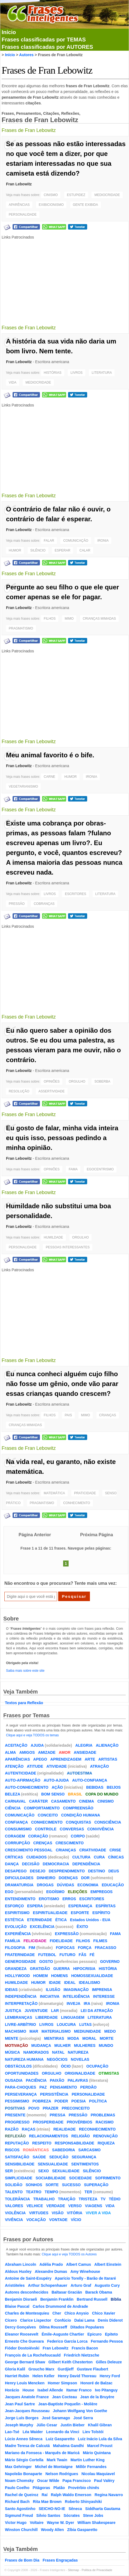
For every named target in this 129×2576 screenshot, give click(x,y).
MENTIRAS (54, 2038)
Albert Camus (78, 2264)
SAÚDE (39, 2157)
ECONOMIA (87, 1885)
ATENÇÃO (14, 1766)
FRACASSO (105, 1947)
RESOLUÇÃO (19, 1091)
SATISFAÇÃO (17, 2157)
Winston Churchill (21, 2529)
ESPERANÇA (80, 1906)
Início (9, 32)
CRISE (115, 1850)
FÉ (92, 1955)
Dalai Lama (84, 2320)
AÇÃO (57, 1787)
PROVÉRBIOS (79, 2122)
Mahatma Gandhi (68, 2446)
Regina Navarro (109, 2495)
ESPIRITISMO (17, 1913)
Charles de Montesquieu (27, 2313)
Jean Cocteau (64, 2397)
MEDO (110, 2031)
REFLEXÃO (15, 2136)
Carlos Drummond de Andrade (60, 2306)
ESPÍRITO (101, 1913)
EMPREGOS (101, 1892)
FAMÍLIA (12, 1941)
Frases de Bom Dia (22, 2560)
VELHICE (35, 2206)
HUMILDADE (53, 1237)
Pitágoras (41, 2487)
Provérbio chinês (83, 2487)
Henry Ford (109, 2376)
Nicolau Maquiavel (98, 2474)
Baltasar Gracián (67, 2292)
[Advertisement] (66, 279)
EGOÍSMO (55, 1892)
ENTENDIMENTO (20, 1899)
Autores (26, 55)
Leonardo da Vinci (62, 2432)
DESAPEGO (16, 1871)
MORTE (107, 2038)
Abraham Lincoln (20, 2264)
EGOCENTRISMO (100, 1169)
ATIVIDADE (56, 1766)
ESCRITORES (75, 894)
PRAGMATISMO (21, 628)
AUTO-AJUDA (56, 1780)
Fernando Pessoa (107, 2341)
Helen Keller (44, 2376)
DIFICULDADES (19, 1878)
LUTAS (85, 2024)
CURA (99, 1857)
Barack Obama (98, 2292)
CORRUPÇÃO (17, 1843)
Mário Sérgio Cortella (24, 2460)
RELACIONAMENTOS (48, 2136)
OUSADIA (14, 2080)
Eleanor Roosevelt (21, 2334)
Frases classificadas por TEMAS (44, 40)
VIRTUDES (38, 2213)
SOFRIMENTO (108, 2178)
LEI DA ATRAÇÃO (97, 2010)
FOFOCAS (65, 1947)
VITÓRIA (75, 2213)
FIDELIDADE (61, 1941)
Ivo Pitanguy (106, 2390)
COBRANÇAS (44, 904)
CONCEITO (48, 1815)
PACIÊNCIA (36, 2080)
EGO (9, 1892)
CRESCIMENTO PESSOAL (28, 1850)
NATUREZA (78, 2052)
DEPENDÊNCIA (86, 1864)
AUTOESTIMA (79, 1773)
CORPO (78, 1836)
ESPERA (35, 1906)
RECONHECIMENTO (97, 2129)
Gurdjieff (66, 2369)
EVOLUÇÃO (16, 1926)
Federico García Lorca (67, 2341)
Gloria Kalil (15, 2369)
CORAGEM (15, 1836)
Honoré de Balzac (96, 2383)
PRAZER (50, 2108)
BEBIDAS (94, 1787)
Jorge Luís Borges (22, 2418)
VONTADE (58, 2220)
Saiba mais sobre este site (25, 1671)
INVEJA (74, 2003)
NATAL (58, 2052)
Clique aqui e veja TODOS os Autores (69, 2254)
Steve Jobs (93, 2515)
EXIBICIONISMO (51, 205)
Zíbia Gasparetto (82, 2529)
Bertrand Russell (92, 2299)
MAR (34, 2031)
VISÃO (58, 2213)
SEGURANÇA (84, 2157)
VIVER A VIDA (98, 2213)
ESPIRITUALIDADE (50, 1913)
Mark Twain (57, 2460)
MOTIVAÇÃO (16, 2045)
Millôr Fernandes (91, 2466)
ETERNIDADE (39, 1920)
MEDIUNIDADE (87, 2031)
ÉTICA (61, 1920)
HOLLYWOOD (17, 1976)
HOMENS (59, 1976)
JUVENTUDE (36, 2010)
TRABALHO (44, 2199)
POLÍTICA (98, 2101)
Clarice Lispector (35, 2320)
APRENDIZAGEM (65, 1759)
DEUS (113, 1871)
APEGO (40, 1759)
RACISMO (105, 2122)
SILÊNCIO (38, 550)
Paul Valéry (104, 2480)
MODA (73, 2038)
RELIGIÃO (80, 2136)
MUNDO (106, 2045)
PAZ (43, 2087)
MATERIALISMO (56, 2031)
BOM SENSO (53, 1794)
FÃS (82, 1955)
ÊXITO (82, 1926)
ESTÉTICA (14, 1920)
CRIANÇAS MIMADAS (99, 618)
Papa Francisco (77, 2480)
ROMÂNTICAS (36, 2150)
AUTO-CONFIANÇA (89, 1780)
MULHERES (85, 2045)
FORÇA (85, 1947)
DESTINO (96, 1871)
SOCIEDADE (80, 2178)
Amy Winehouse (85, 2271)
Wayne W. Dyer (60, 2522)
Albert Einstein (107, 2264)
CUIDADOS (36, 1857)
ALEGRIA (83, 1745)
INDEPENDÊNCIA (21, 1996)
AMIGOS (27, 1752)
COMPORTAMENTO (42, 1808)
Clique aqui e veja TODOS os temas (32, 1735)
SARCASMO (89, 2150)
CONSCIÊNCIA (107, 1822)
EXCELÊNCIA (42, 1926)
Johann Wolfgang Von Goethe (80, 2411)
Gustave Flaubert (92, 2369)
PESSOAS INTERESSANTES (68, 1247)
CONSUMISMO (18, 1829)
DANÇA (12, 1864)
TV (103, 2199)
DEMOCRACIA (56, 1864)
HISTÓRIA (108, 1968)
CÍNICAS (116, 1857)
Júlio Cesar (46, 2425)
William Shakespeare (96, 2522)
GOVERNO (110, 1961)
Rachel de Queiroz (21, 2495)
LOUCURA (66, 2024)
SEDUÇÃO (58, 2157)
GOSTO (46, 1961)
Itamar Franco (79, 2390)
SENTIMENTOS (85, 2164)
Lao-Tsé (12, 2432)
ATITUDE (35, 1766)
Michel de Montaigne (54, 2466)
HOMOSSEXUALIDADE (92, 1976)
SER (9, 2171)
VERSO (75, 2206)
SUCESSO (71, 2185)
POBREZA (42, 2101)
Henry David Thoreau (77, 2376)
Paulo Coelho (17, 2487)
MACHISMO (15, 2031)
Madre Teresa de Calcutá (27, 2446)
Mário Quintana (97, 2453)
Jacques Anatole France (27, 2397)
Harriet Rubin (17, 2376)
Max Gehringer (18, 2466)
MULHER (62, 2045)
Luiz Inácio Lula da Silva (100, 2439)
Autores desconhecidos (26, 2292)
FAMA (73, 1169)
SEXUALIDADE (66, 2171)
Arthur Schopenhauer (47, 2285)
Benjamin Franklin (57, 2299)
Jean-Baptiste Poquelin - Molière (67, 2404)
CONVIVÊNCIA (100, 1829)
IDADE (55, 1982)
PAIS (68, 1415)
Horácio (12, 2390)
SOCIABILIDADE (51, 2178)
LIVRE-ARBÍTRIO (20, 2024)
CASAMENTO (63, 1801)
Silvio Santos (48, 2515)
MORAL (89, 2038)
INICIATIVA (50, 1996)
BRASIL (75, 1794)
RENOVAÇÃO (105, 2136)
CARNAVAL (15, 1801)
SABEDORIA (63, 2150)
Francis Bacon (85, 2348)
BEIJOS (114, 1787)
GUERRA (61, 1968)
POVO (33, 2108)
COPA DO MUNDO (102, 1794)
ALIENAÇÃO (107, 1745)
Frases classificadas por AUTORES (47, 47)
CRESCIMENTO (69, 1843)
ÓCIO (66, 2066)
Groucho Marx (41, 2369)
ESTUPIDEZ (76, 195)
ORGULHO (77, 1081)
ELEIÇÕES (77, 1892)
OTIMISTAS (108, 2073)
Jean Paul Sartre (20, 2404)
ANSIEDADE (85, 1752)
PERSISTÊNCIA (54, 2094)
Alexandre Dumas (51, 2271)
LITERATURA (102, 373)
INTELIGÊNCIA (76, 1996)
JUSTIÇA (13, 2010)
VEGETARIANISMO (23, 786)
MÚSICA (12, 2052)
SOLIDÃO (13, 2185)
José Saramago (56, 2418)
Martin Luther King (87, 2460)
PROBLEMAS (103, 2115)
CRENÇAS (42, 1843)
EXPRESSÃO (67, 1934)
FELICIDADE (35, 1941)
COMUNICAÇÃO (75, 541)
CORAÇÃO (38, 1836)
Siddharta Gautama (102, 2508)
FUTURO (67, 1955)
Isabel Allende (50, 2390)
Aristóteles (15, 2285)
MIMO (69, 618)
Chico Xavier (103, 2313)
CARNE (49, 777)
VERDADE (55, 2206)
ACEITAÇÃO (16, 1745)
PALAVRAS (78, 2080)
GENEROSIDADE (20, 1961)
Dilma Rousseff (53, 2327)
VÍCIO (76, 2220)
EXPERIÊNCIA (18, 1934)
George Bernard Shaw (25, 2362)
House (28, 2390)
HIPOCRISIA (84, 1968)
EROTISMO (49, 1899)
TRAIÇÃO (66, 2199)
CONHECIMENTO (76, 1503)
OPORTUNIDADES (22, 2073)
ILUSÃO (53, 1989)
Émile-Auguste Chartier (63, 2334)
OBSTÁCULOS (18, 2066)
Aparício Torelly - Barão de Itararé (85, 2278)
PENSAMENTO (63, 2087)
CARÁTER (38, 1801)
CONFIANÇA (16, 1822)
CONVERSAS (72, 1829)
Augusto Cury (107, 2285)
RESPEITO (42, 2143)
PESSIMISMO (17, 2101)
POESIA (78, 2101)
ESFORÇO (14, 1906)
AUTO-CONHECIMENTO (26, 1787)
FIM (32, 1947)
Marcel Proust (100, 2446)
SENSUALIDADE (53, 2164)
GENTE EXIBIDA (85, 205)
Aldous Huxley (18, 2271)
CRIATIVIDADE (92, 1850)
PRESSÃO (17, 904)
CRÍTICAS (14, 1857)
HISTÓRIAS (52, 373)
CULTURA (81, 1857)
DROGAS (45, 1885)
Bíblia (116, 2299)
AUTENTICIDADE (20, 1773)
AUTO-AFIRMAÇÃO (22, 1780)
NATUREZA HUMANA (24, 2059)
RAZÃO (12, 2129)
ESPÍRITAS (106, 1906)
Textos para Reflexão (24, 1703)
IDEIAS (11, 1989)
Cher (56, 2313)
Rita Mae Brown (47, 2501)
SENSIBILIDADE (19, 2164)
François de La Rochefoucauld (33, 2355)
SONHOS (34, 2185)
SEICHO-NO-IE (52, 2508)
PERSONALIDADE (23, 214)
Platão (59, 2487)
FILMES (100, 1941)
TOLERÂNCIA (17, 2199)
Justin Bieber (72, 2425)
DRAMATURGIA (19, 1885)
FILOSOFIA (15, 1947)
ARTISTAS (107, 1759)
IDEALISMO (89, 1982)
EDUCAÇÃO (113, 1885)
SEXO (43, 2171)
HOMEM (40, 1976)
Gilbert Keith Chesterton (70, 2362)
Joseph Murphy (19, 2425)
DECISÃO (31, 1864)
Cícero (11, 2320)
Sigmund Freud (19, 2515)
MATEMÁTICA (54, 1493)
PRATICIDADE (85, 1493)
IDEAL (69, 1982)
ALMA (10, 1752)
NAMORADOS (36, 2052)
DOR (85, 1878)
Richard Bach (17, 2501)
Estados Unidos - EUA (90, 1920)
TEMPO (51, 2192)
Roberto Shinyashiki (83, 2501)
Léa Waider (33, 2432)
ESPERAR (62, 550)
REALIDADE (64, 2129)
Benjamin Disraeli (21, 2299)
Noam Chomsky (19, 2480)
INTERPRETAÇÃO (21, 2003)
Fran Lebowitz (19, 184)
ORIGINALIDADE (79, 2073)
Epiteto (111, 2334)
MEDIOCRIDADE (107, 195)
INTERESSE (104, 1996)
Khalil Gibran (100, 2425)
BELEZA (12, 1794)
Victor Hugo (16, 2522)
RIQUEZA (106, 2143)
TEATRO (34, 2192)
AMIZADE (46, 1752)
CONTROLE (46, 1829)
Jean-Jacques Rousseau (27, 2411)
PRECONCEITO (76, 2108)
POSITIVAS (15, 2108)
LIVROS (77, 373)
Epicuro (94, 2334)
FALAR (49, 541)
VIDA (12, 382)
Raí (45, 2495)
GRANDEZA (16, 1968)
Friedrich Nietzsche (81, 2355)
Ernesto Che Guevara (24, 2341)
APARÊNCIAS (19, 205)
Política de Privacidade (97, 2570)
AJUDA (37, 1745)
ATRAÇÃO (99, 1766)
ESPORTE (80, 1913)
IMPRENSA (102, 1989)
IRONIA (103, 541)
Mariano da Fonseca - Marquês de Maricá (42, 2453)
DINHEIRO (46, 1878)
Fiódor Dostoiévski (22, 2348)
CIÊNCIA (13, 1808)
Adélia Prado (51, 2264)
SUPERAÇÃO (96, 2185)
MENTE (11, 2038)
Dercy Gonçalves (20, 2327)
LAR (55, 2010)
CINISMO (51, 195)
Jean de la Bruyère (97, 2397)
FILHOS (49, 618)
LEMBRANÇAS (18, 2017)
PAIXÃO (57, 2080)
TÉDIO (115, 2199)
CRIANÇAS (107, 1415)
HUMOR (15, 550)
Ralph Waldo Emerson (71, 2495)
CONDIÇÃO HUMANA (80, 1815)
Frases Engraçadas (60, 2560)
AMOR (65, 1752)
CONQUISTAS (78, 1822)
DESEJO (37, 1871)
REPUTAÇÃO (17, 2143)
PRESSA (58, 2115)
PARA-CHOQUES (20, 2087)
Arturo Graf (81, 2285)
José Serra (83, 2418)
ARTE (90, 1759)
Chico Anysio (76, 2313)
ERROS (69, 1899)
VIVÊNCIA (14, 2220)
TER (88, 2192)
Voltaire (36, 2522)
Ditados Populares (87, 2327)
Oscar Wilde (48, 2480)
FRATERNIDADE (20, 1955)
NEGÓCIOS (57, 2059)
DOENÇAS (68, 1878)
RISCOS (12, 2150)
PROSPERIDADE (48, 2122)
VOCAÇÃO (36, 2220)
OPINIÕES (52, 1081)
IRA (87, 2003)
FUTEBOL (47, 1955)
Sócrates (72, 2515)
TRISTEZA (88, 2199)
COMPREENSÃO (78, 1808)
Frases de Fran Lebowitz (47, 70)
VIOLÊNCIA (15, 2213)
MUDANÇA (41, 2045)
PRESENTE (15, 2115)
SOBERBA (102, 1081)
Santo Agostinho (20, 2508)
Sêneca (75, 2508)
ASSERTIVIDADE (52, 1091)
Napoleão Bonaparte (23, 2474)
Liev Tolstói (93, 2432)
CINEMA (86, 1801)
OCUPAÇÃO (97, 2066)
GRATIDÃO (40, 1968)
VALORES (14, 2206)
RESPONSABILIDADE (74, 2143)
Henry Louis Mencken (25, 2383)
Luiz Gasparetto (60, 2439)
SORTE (51, 2185)
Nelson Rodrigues (61, 2474)
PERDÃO (88, 2087)
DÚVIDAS (65, 1885)
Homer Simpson (62, 2383)
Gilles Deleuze (109, 2362)
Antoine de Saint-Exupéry (28, 2278)
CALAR (85, 550)
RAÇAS (29, 2129)
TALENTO (14, 2192)
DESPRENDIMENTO (67, 1871)
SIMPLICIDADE (18, 2178)
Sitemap (73, 2570)
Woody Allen (52, 2529)
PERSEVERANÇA (21, 2094)
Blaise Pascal (17, 2306)
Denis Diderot (110, 2320)
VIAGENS (93, 2206)
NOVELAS (80, 2059)
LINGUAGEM (72, 2017)
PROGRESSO (17, 2122)
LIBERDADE (47, 2017)
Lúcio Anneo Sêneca (23, 2439)
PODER (61, 2101)
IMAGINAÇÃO (76, 1989)
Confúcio (62, 2320)
